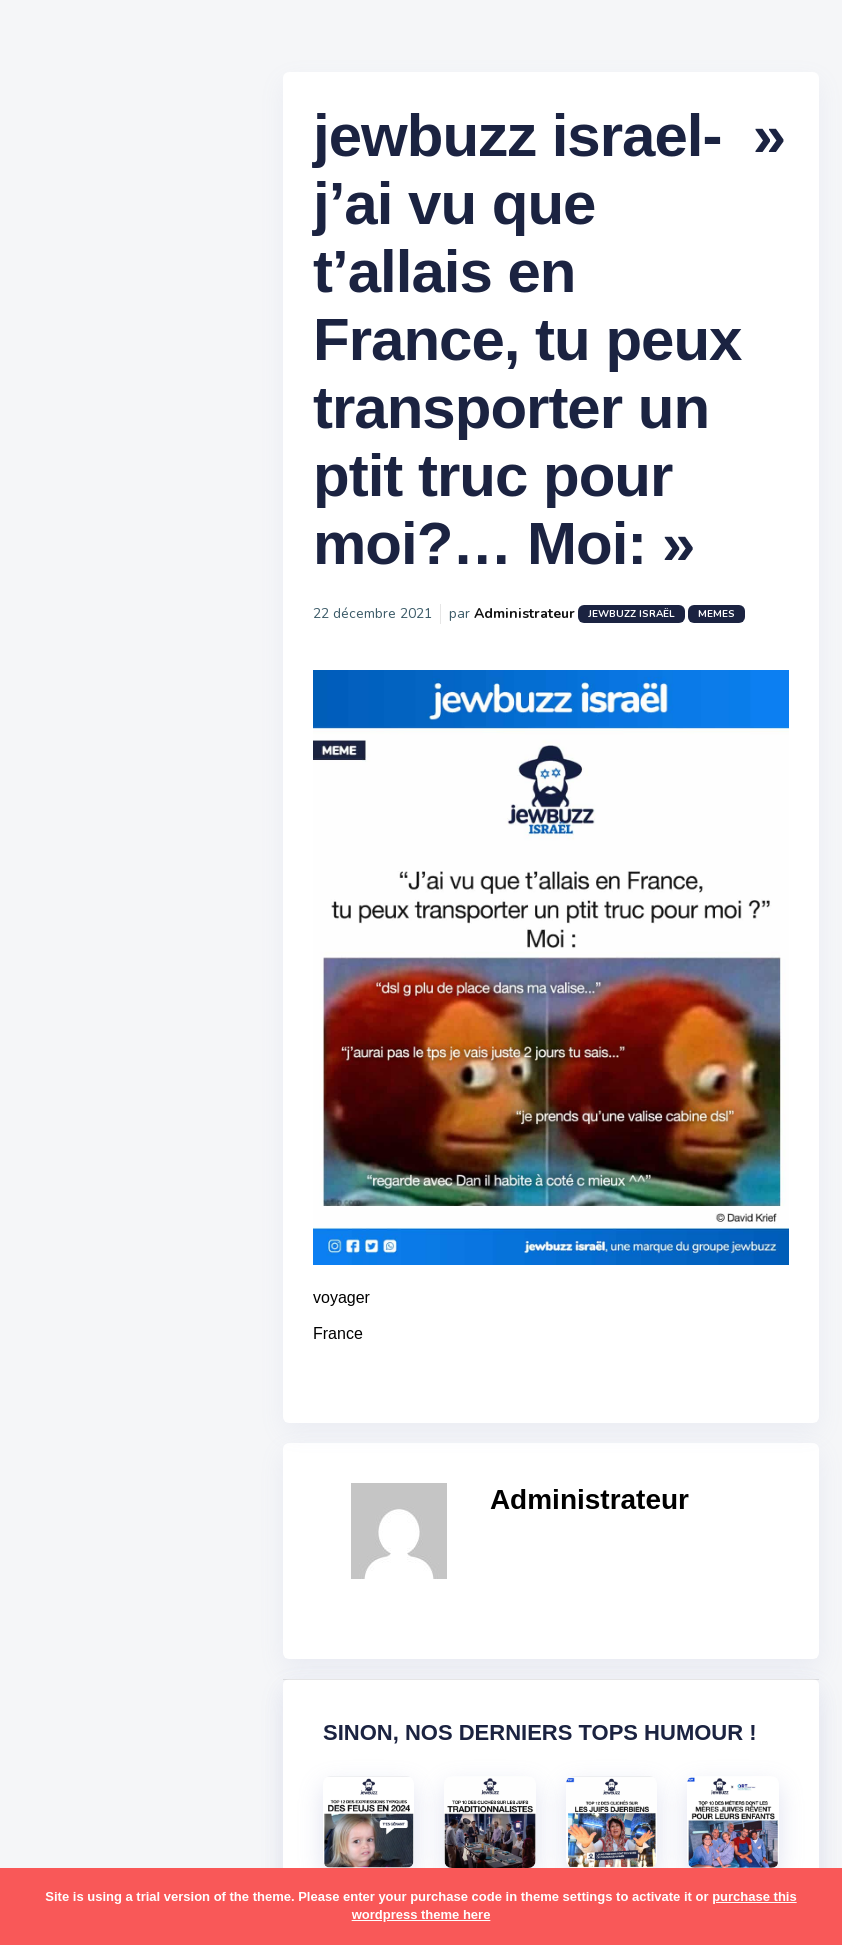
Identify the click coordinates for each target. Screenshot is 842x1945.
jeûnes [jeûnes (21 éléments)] (153, 1264)
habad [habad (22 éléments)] (115, 1186)
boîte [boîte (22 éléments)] (65, 1108)
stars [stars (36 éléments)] (202, 1613)
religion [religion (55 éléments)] (72, 1536)
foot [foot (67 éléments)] (61, 1186)
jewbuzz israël (648, 621)
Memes (733, 621)
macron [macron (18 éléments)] (141, 1303)
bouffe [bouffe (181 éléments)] (168, 1069)
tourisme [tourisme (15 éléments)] (77, 1730)
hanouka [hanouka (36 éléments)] (75, 1225)
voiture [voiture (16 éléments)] (168, 1769)
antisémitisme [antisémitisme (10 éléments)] (95, 1031)
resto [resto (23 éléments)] (133, 1536)
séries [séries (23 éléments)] (68, 1691)
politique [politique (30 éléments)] (77, 1497)
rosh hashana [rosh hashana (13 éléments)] (92, 1574)
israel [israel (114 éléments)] (140, 1225)
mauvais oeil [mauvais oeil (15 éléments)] (89, 1380)
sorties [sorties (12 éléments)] (71, 1613)
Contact (70, 849)
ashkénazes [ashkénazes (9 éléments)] (87, 1069)
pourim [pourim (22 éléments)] (148, 1497)
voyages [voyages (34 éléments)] (76, 1807)
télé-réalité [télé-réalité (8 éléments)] (86, 1769)
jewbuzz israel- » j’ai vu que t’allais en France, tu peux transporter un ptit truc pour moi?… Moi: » (544, 346)
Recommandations (114, 789)
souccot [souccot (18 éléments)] (140, 1613)
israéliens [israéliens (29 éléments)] (79, 1264)
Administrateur (541, 620)
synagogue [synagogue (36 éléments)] (139, 1652)
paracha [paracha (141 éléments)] (151, 1419)
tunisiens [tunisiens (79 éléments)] (156, 1730)
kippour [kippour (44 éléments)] (72, 1303)
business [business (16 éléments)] (131, 1108)
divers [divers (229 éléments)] (164, 1147)
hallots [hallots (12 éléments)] (177, 1186)
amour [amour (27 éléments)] (114, 992)
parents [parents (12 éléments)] (73, 1458)
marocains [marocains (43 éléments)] (154, 1341)
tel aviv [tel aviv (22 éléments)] (132, 1691)
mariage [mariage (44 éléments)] (74, 1341)
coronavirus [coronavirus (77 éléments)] (86, 1147)
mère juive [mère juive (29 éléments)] (186, 1380)
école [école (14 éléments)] (143, 1807)
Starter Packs (93, 729)
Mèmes (70, 699)
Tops (59, 759)
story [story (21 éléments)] (65, 1652)
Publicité (76, 819)
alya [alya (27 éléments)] (61, 992)
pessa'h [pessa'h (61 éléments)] (144, 1458)
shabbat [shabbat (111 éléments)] (183, 1574)
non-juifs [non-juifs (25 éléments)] (77, 1419)
